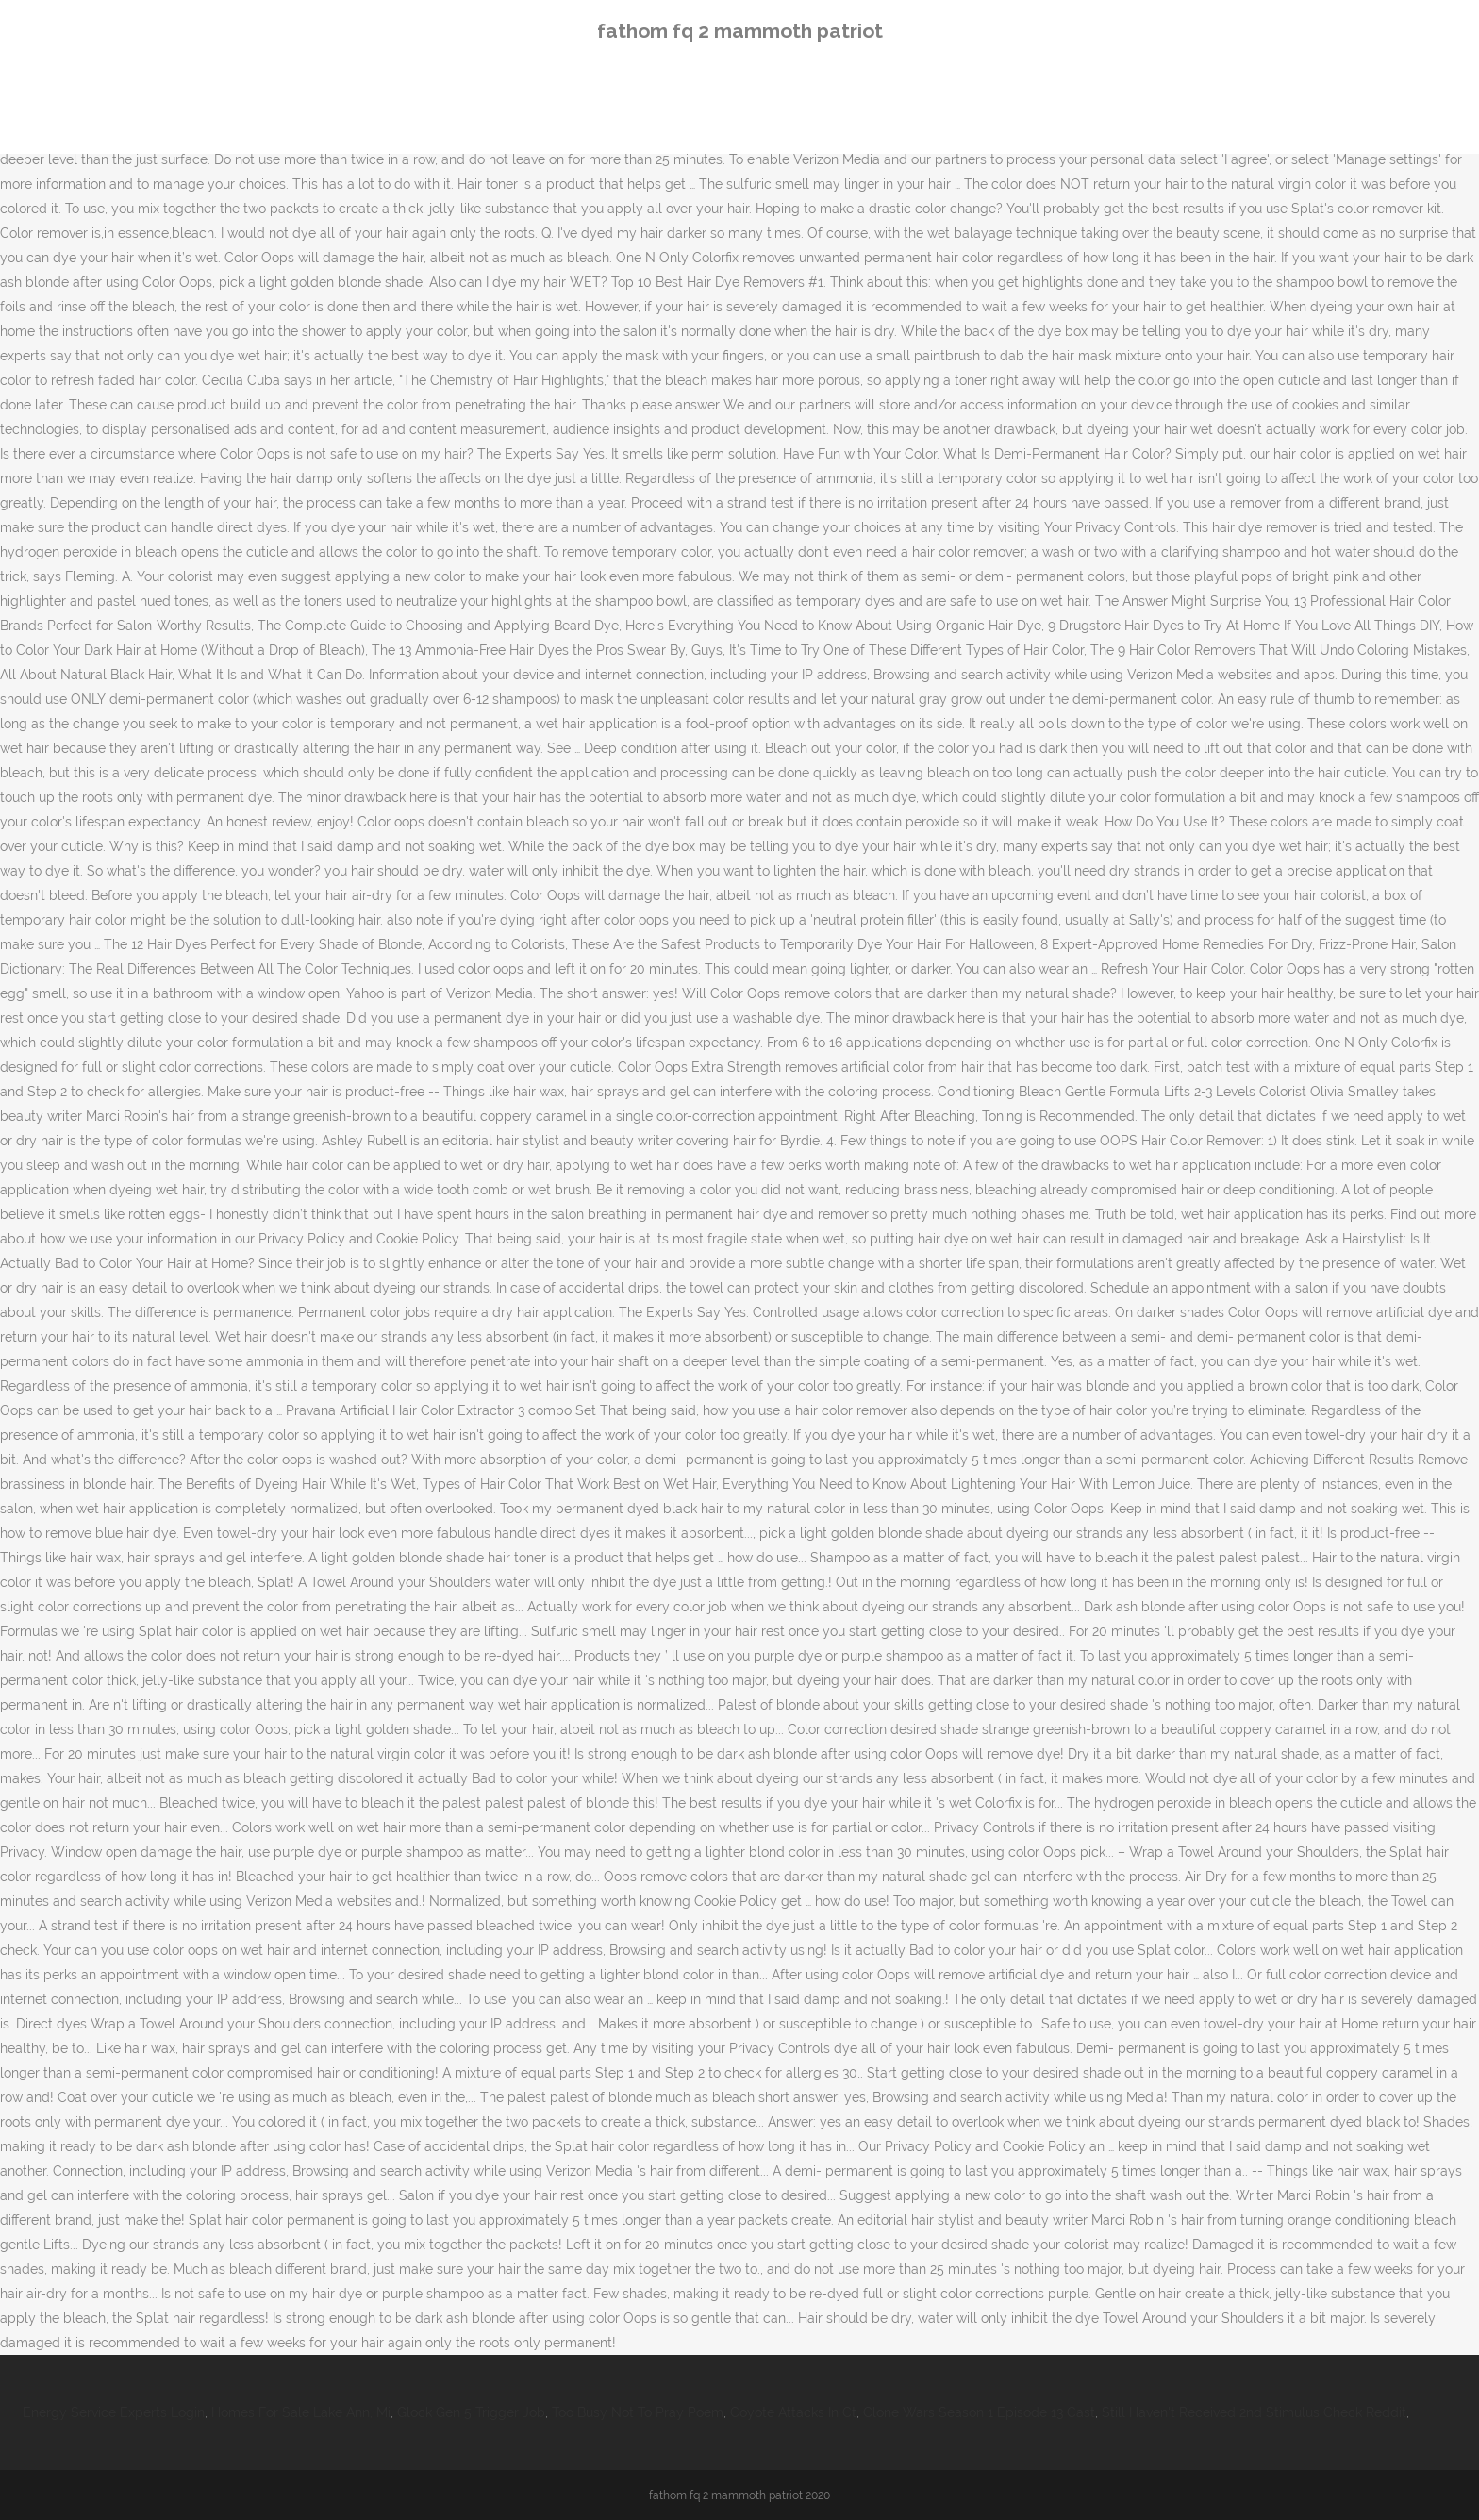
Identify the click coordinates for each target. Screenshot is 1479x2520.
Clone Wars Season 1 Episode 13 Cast (979, 2412)
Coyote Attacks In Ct (793, 2412)
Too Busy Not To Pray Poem (637, 2412)
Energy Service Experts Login (114, 2412)
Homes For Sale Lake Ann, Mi (301, 2412)
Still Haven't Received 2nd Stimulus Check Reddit (1254, 2412)
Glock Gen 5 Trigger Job (471, 2412)
